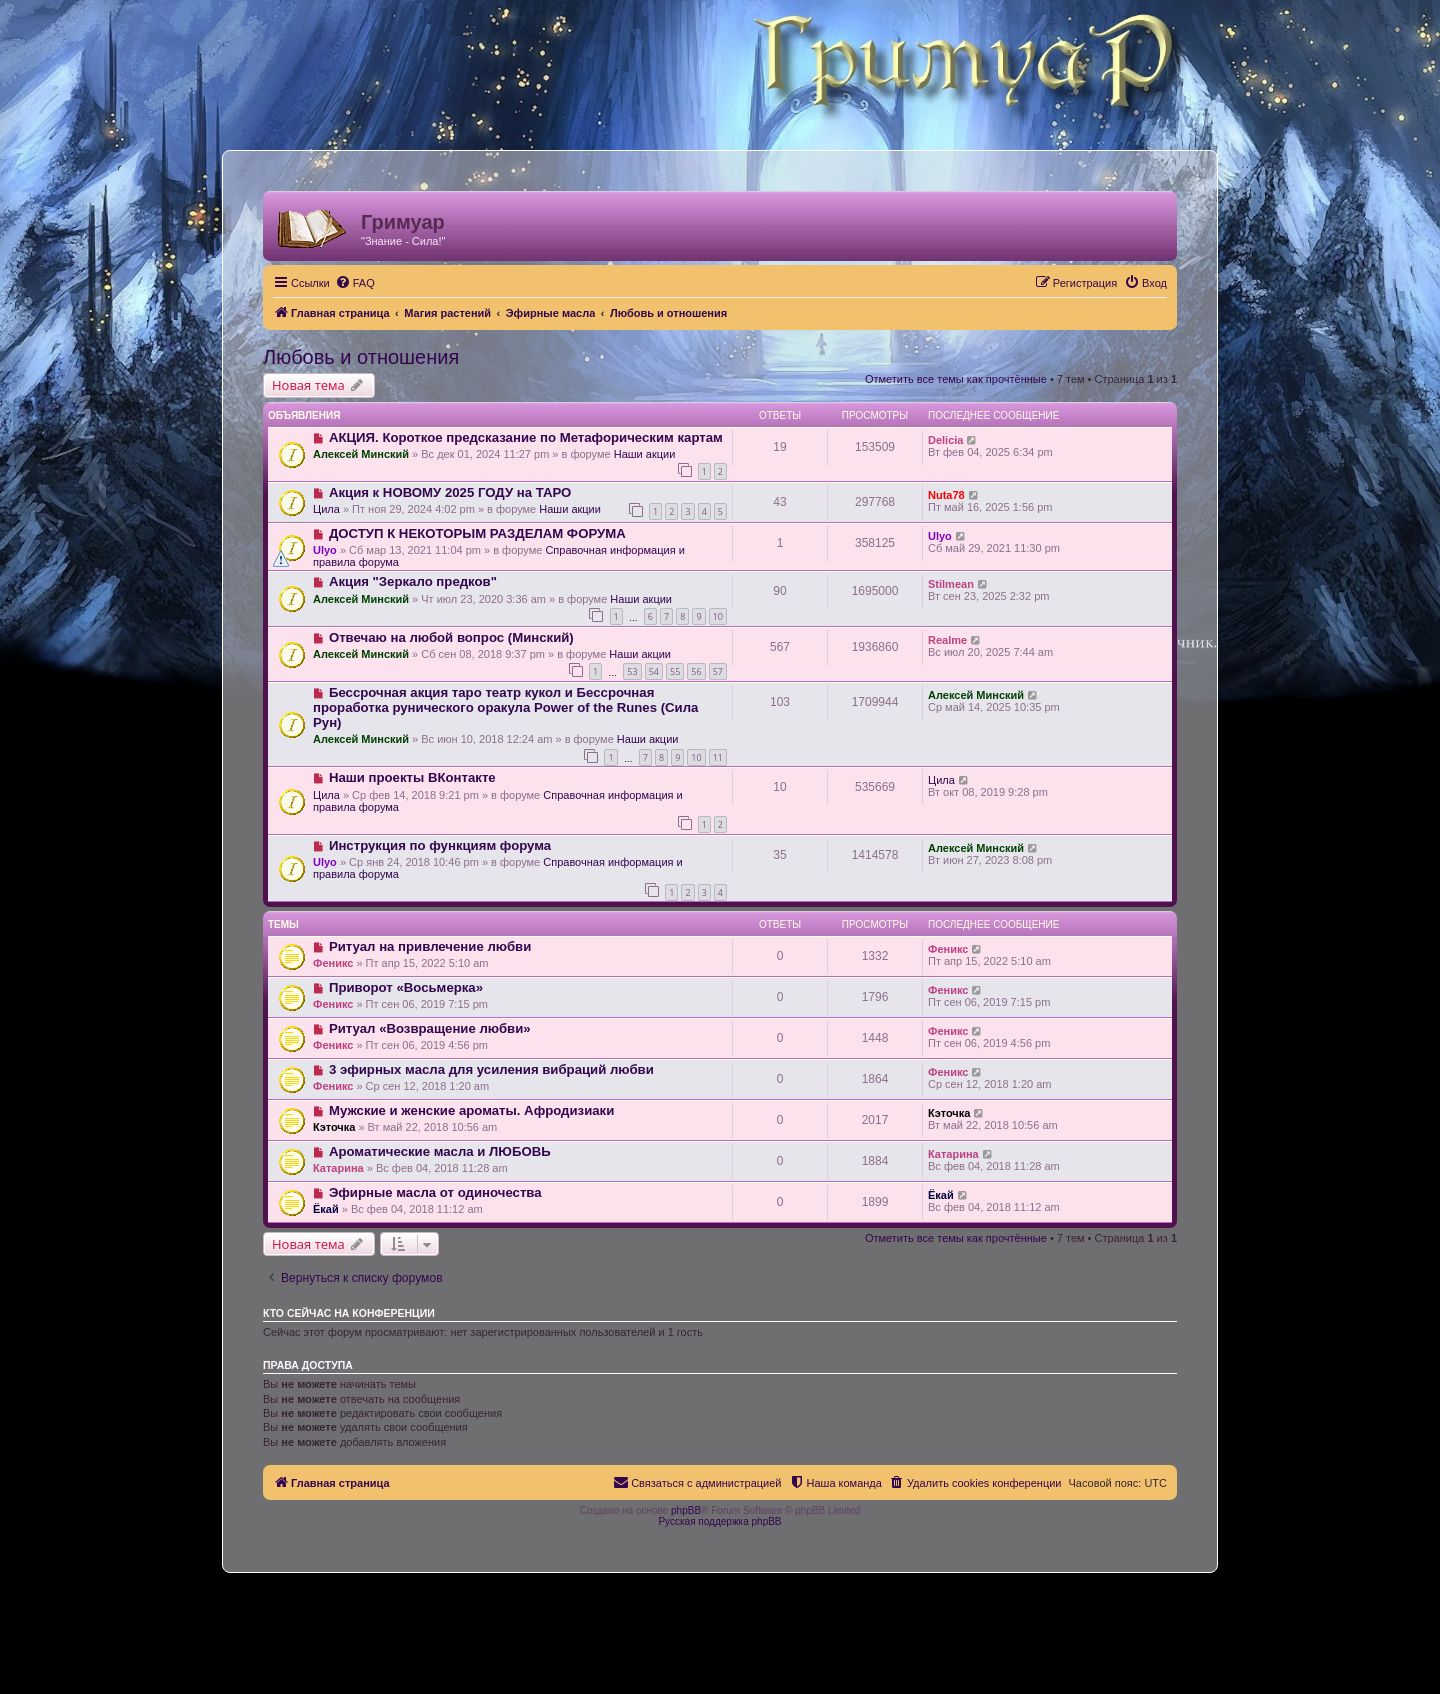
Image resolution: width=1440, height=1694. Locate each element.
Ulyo (325, 550)
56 (696, 671)
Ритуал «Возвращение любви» (430, 1028)
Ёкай (326, 1209)
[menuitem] (355, 283)
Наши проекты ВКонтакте (412, 777)
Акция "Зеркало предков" (413, 581)
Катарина (338, 1168)
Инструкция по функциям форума (440, 845)
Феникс (333, 963)
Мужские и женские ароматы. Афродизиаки (471, 1110)
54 (654, 671)
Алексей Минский (361, 454)
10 (718, 616)
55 (675, 671)
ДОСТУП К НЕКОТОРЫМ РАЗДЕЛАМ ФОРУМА (477, 533)
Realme (947, 640)
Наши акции (645, 454)
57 (718, 671)
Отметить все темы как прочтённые (956, 379)
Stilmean (951, 584)
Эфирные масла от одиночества (435, 1192)
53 (632, 671)
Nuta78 (946, 495)
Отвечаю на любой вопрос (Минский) (451, 637)
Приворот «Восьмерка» (406, 987)
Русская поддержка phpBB (719, 1521)
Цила (326, 509)
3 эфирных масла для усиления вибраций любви (491, 1069)
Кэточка (334, 1127)
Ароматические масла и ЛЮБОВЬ (440, 1151)
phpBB (686, 1510)
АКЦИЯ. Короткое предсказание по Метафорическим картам (526, 437)
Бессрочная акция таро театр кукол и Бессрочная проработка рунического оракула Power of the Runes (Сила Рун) (505, 707)
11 (718, 757)
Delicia (945, 440)
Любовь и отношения (361, 357)
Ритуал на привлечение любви (430, 946)
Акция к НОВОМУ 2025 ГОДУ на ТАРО (450, 492)
